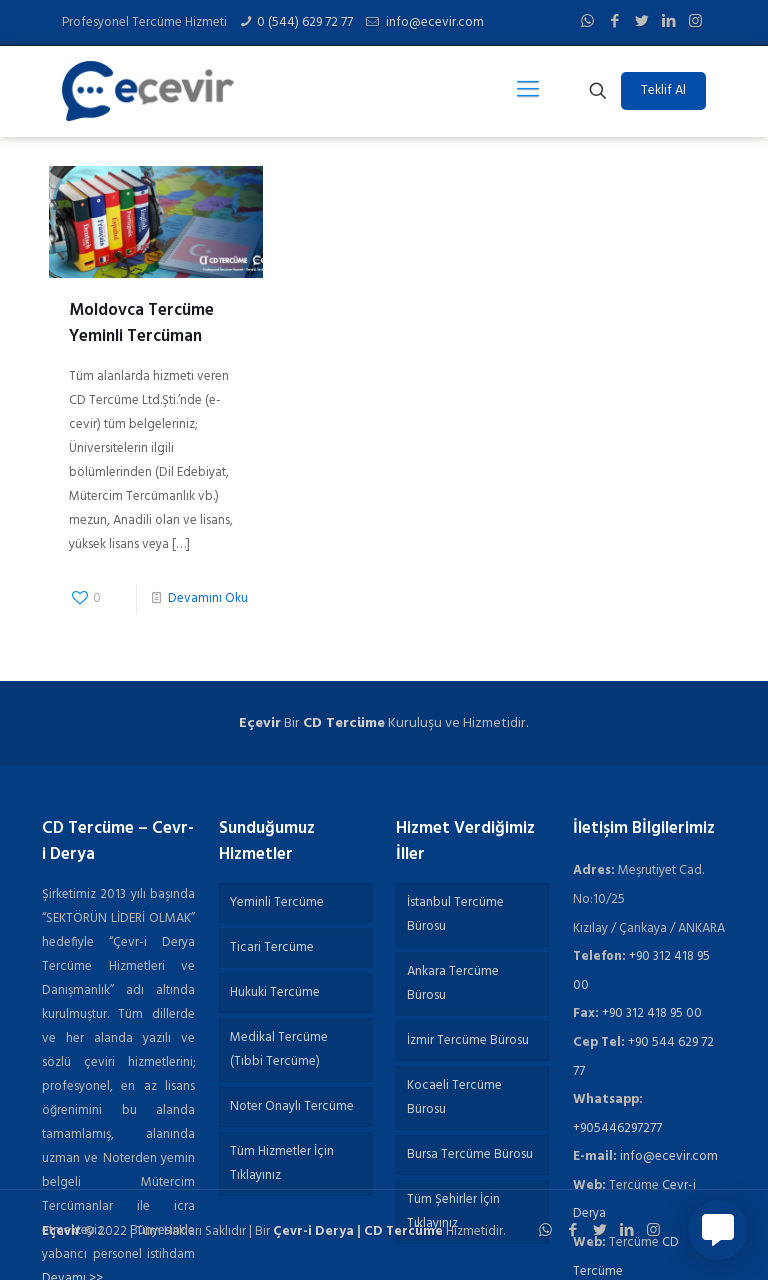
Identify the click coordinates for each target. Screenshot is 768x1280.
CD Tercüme (344, 723)
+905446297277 (617, 1128)
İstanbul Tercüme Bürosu (455, 914)
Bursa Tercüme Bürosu (470, 1154)
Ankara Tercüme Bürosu (453, 983)
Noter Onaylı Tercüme (292, 1106)
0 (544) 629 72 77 (305, 22)
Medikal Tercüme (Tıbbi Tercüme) (279, 1049)
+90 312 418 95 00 (652, 1013)
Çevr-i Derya (313, 1231)
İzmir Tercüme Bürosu (468, 1040)
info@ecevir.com (433, 22)
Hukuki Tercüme (275, 992)
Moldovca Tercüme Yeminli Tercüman (141, 323)
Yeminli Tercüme (277, 902)
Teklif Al (663, 90)
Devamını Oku (208, 598)
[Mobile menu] (528, 91)
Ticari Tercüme (272, 947)
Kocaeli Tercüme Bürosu (454, 1097)
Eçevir (61, 1231)
